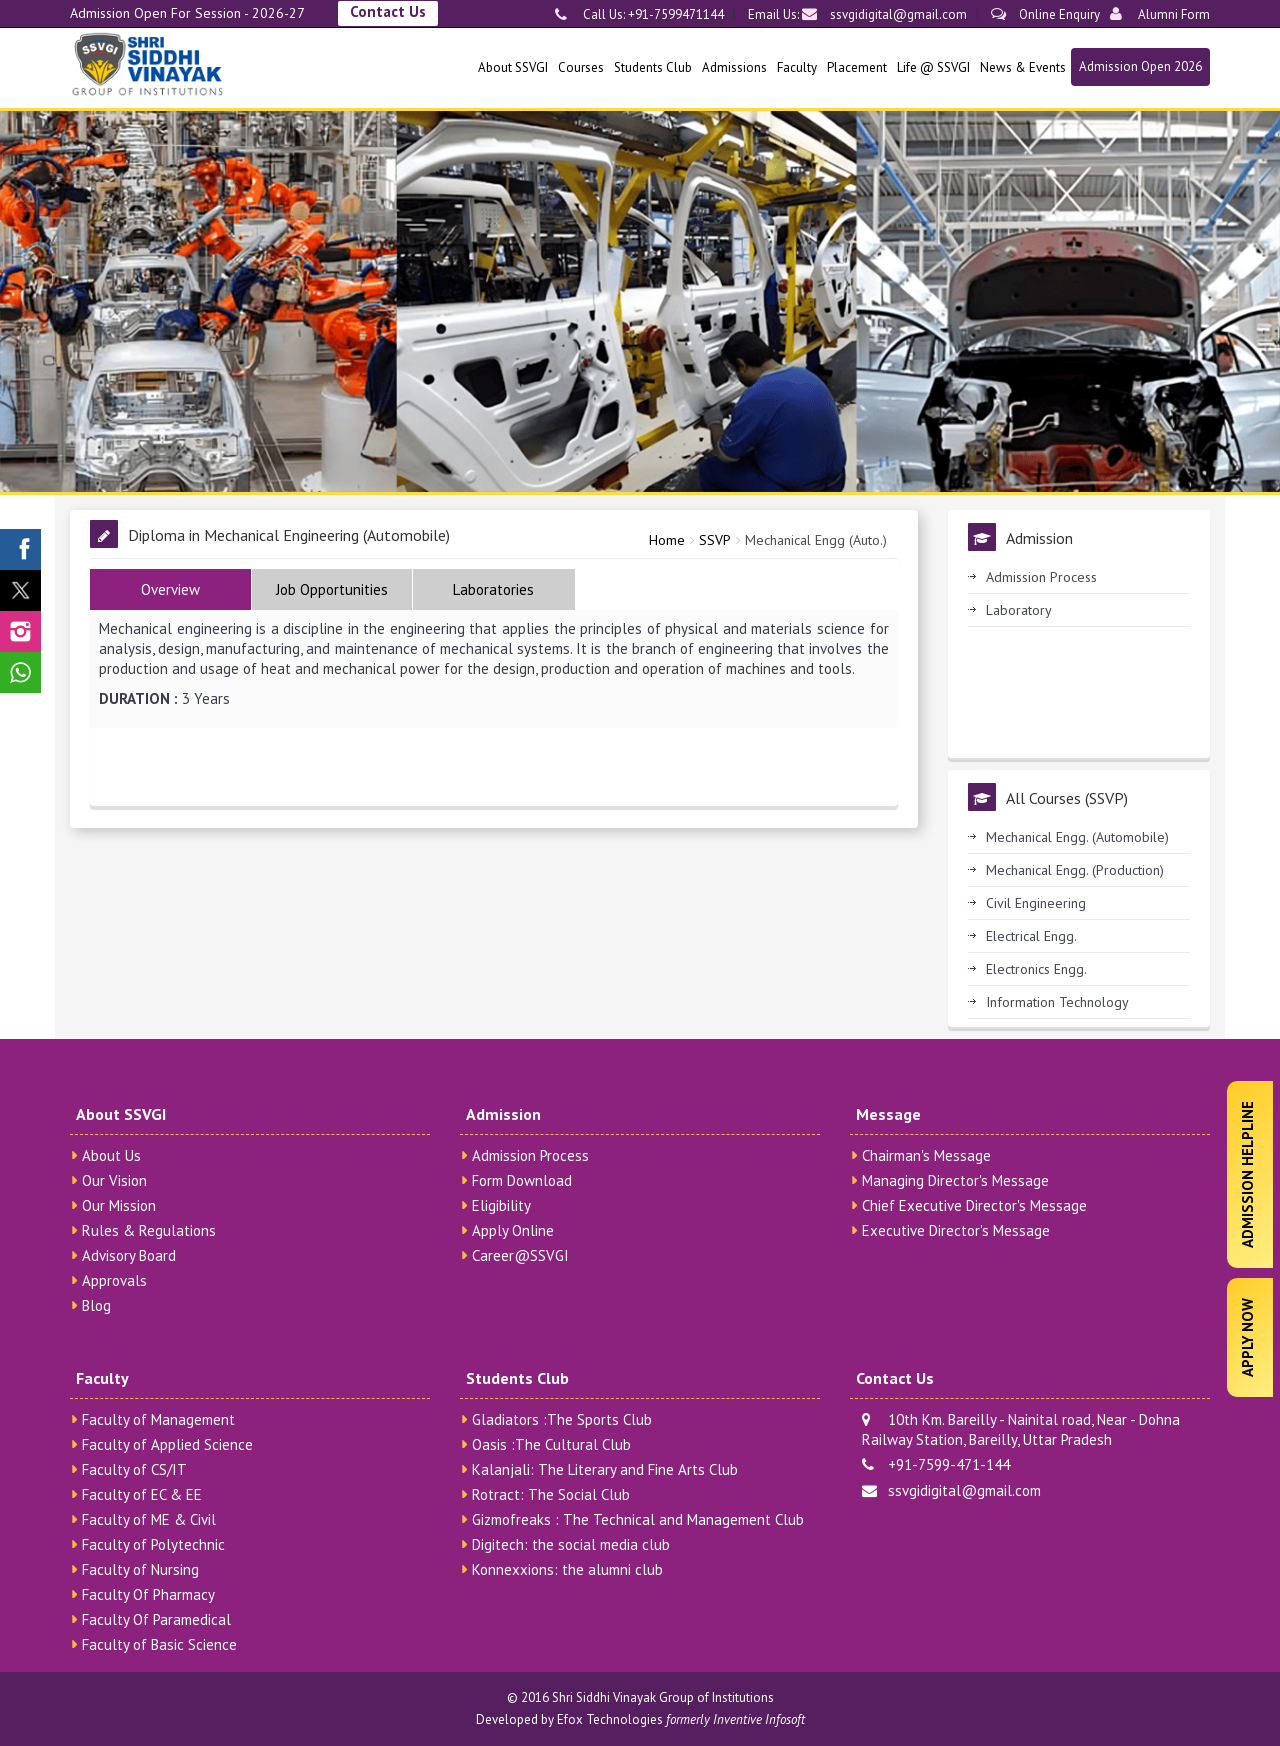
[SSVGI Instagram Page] (20, 631)
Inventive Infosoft (759, 1719)
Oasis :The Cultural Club (551, 1444)
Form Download (522, 1180)
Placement (857, 67)
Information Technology (1057, 1002)
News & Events (1023, 67)
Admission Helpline (1247, 1174)
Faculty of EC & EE (142, 1494)
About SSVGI (513, 67)
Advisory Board (129, 1255)
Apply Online (513, 1230)
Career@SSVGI (520, 1255)
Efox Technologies (610, 1719)
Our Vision (114, 1180)
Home (667, 540)
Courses (581, 67)
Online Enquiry (1045, 14)
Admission (503, 1114)
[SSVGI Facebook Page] (20, 549)
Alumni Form (1160, 14)
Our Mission (119, 1205)
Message (888, 1114)
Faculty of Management (158, 1419)
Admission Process (1041, 577)
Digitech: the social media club (571, 1544)
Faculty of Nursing (140, 1569)
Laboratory (1019, 610)
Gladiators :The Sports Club (562, 1419)
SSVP (715, 540)
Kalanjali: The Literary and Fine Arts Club (605, 1469)
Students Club (653, 67)
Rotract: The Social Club (551, 1494)
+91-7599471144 (674, 14)
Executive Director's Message (956, 1230)
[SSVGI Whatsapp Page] (20, 672)
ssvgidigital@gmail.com (884, 14)
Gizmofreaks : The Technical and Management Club (638, 1519)
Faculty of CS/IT (134, 1469)
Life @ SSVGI (933, 67)
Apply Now (1247, 1337)
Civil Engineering (1036, 903)
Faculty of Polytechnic (153, 1544)
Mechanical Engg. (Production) (1075, 870)
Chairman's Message (926, 1155)
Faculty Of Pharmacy (148, 1594)
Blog (96, 1305)
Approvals (114, 1280)
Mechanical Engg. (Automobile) (1077, 837)
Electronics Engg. (1036, 969)
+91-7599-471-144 (936, 1464)
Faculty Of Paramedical (156, 1619)
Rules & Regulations (149, 1230)
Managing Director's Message (955, 1180)
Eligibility (501, 1205)
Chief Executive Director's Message (974, 1205)
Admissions (734, 67)
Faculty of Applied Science (167, 1444)
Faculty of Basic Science (159, 1644)
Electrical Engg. (1031, 936)
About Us (111, 1155)
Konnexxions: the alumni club (567, 1569)
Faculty (797, 67)
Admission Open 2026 (1140, 66)
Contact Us (388, 11)
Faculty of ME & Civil (149, 1519)
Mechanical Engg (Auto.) (816, 540)
